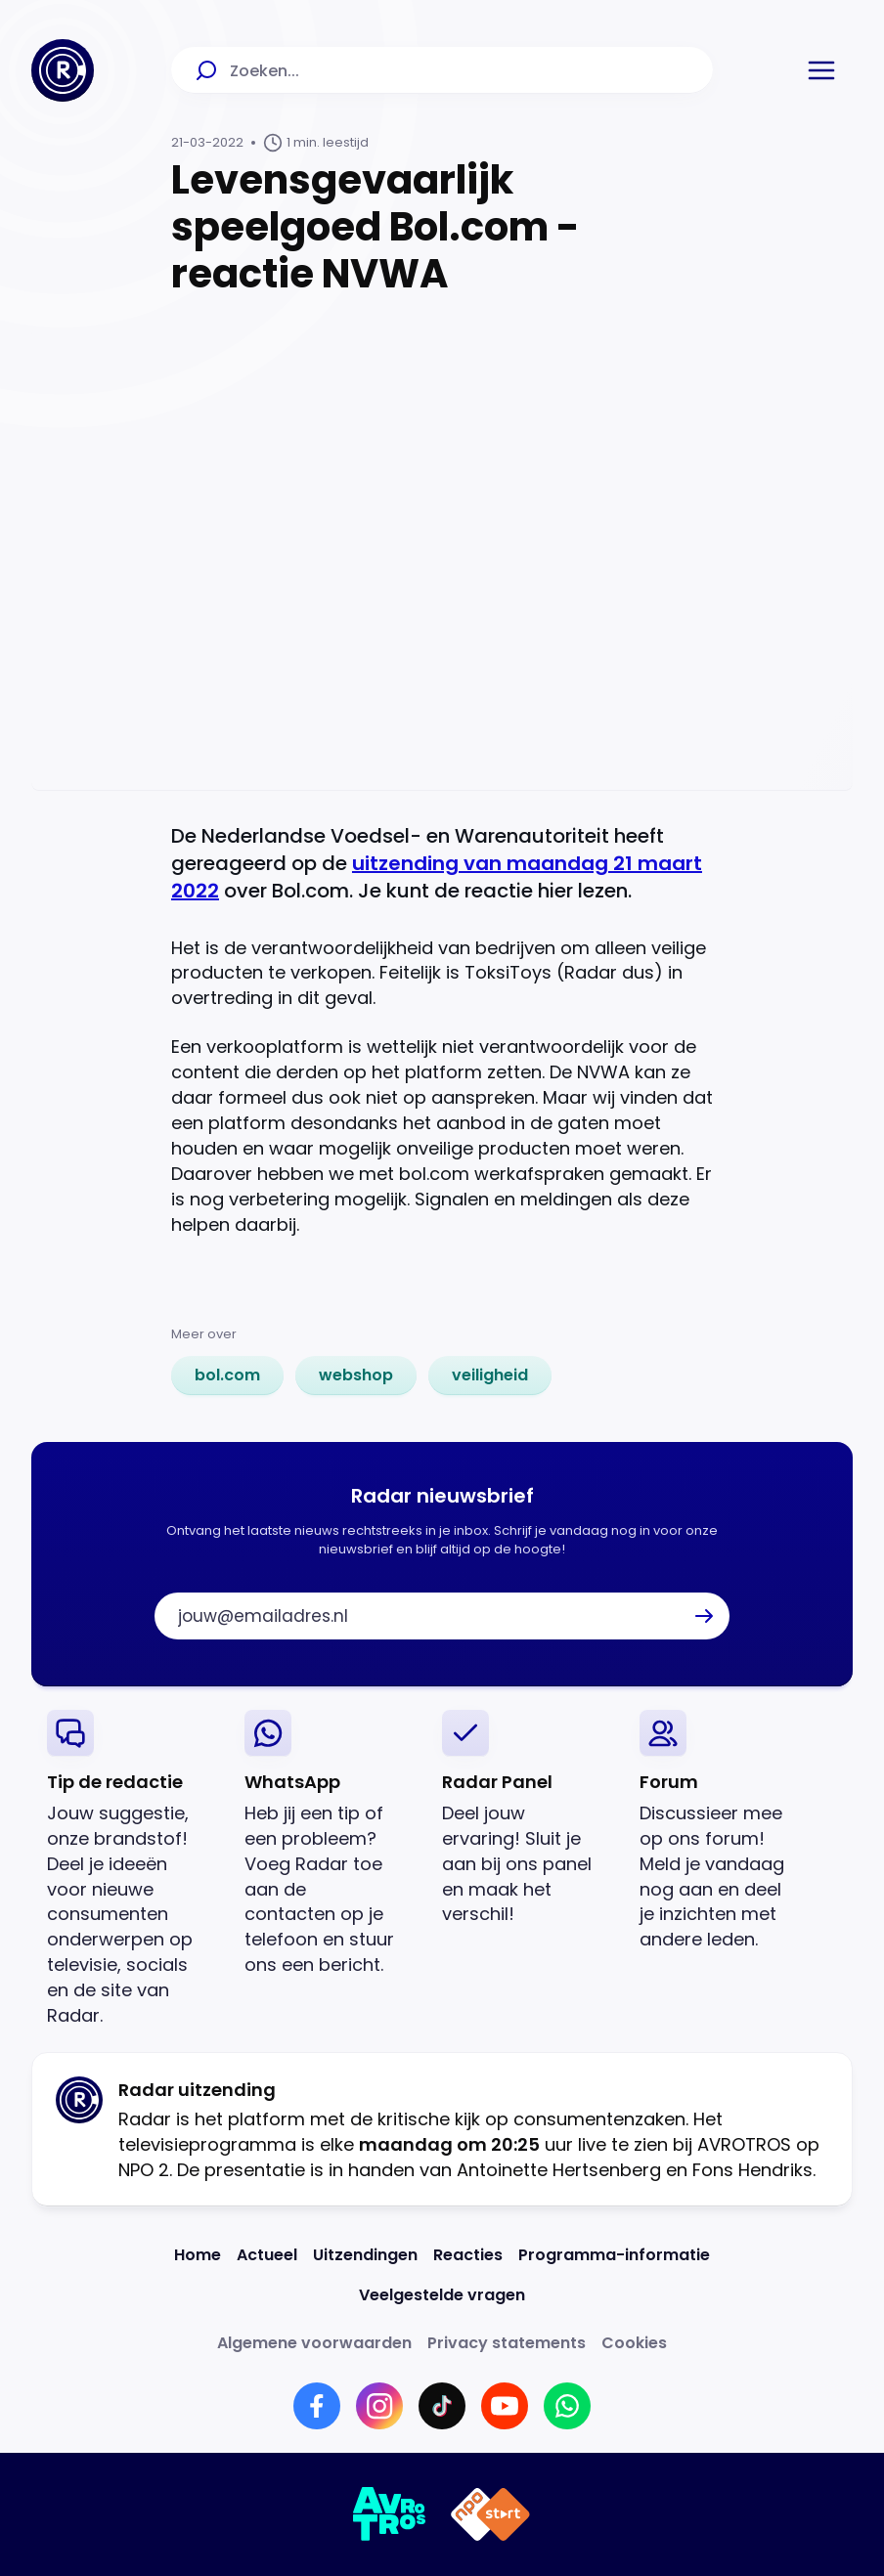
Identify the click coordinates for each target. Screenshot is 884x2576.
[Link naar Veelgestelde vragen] (442, 2295)
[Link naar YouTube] (504, 2405)
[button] (821, 70)
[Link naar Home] (197, 2255)
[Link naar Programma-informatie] (614, 2255)
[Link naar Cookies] (634, 2343)
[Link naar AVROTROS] (389, 2514)
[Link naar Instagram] (379, 2405)
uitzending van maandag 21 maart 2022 (436, 877)
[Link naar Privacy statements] (506, 2343)
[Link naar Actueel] (267, 2255)
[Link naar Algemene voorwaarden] (314, 2343)
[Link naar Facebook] (316, 2405)
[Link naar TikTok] (442, 2405)
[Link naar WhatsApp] (567, 2405)
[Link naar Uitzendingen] (365, 2255)
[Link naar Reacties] (468, 2255)
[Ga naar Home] (62, 70)
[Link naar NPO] (490, 2514)
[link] (227, 1375)
